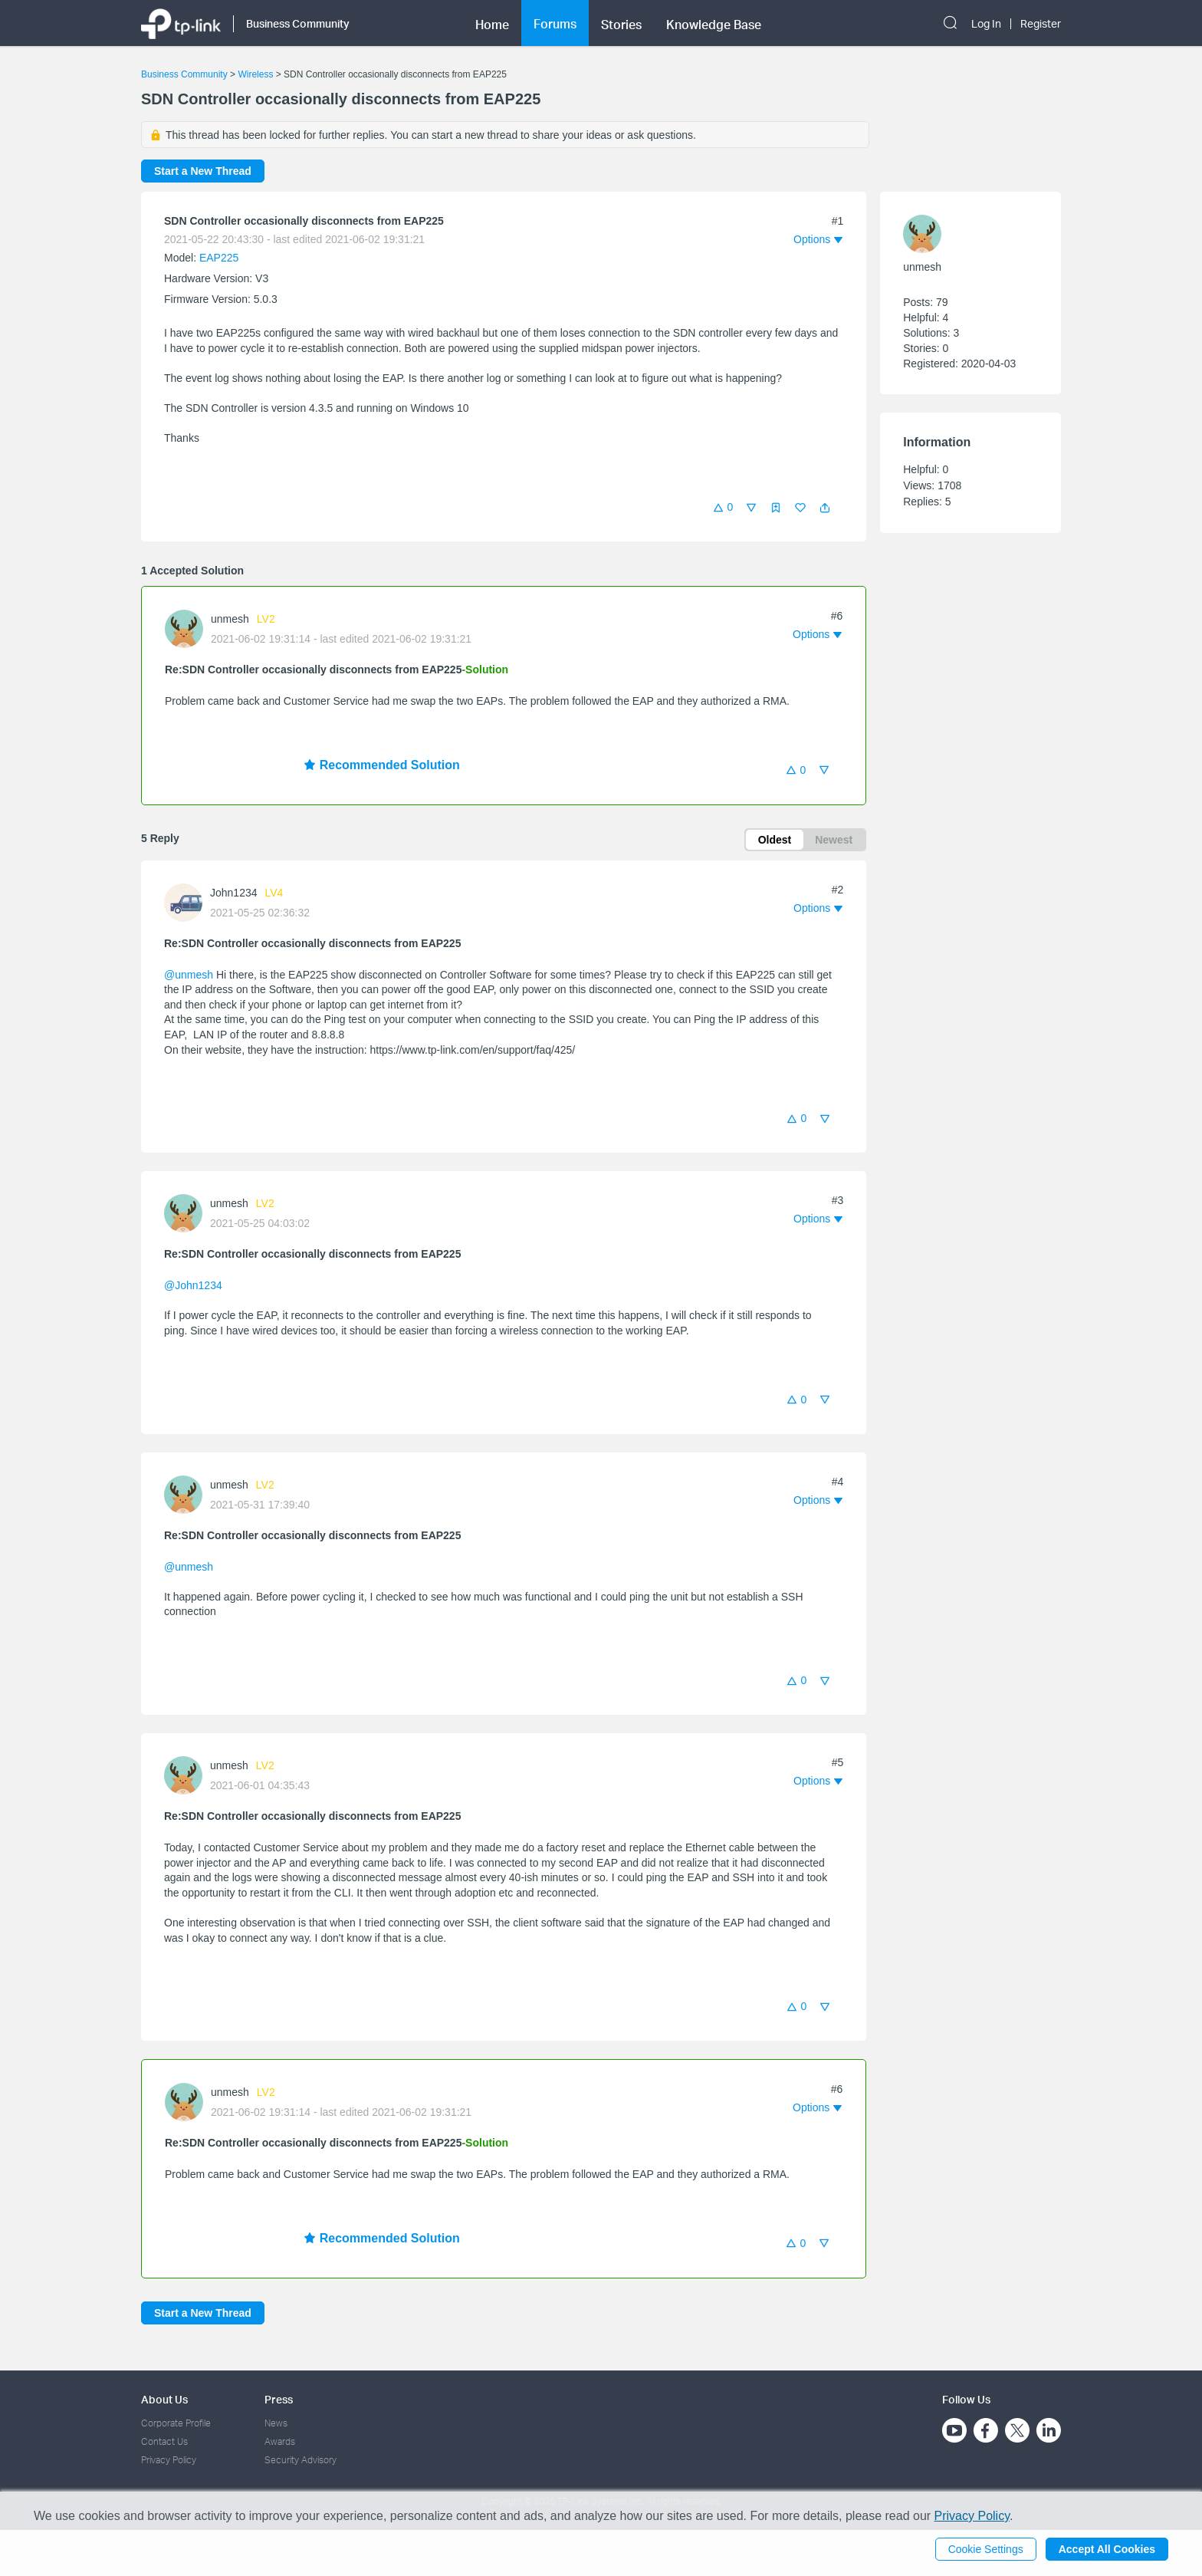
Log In (986, 23)
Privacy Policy (168, 2460)
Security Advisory (300, 2460)
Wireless (255, 74)
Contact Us (164, 2441)
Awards (279, 2441)
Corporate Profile (176, 2423)
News (275, 2423)
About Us (164, 2399)
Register (1040, 23)
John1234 (234, 893)
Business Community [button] (298, 23)
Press (278, 2399)
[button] (825, 508)
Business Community (184, 74)
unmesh (230, 619)
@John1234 (193, 1285)
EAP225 (218, 258)
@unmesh (188, 975)
